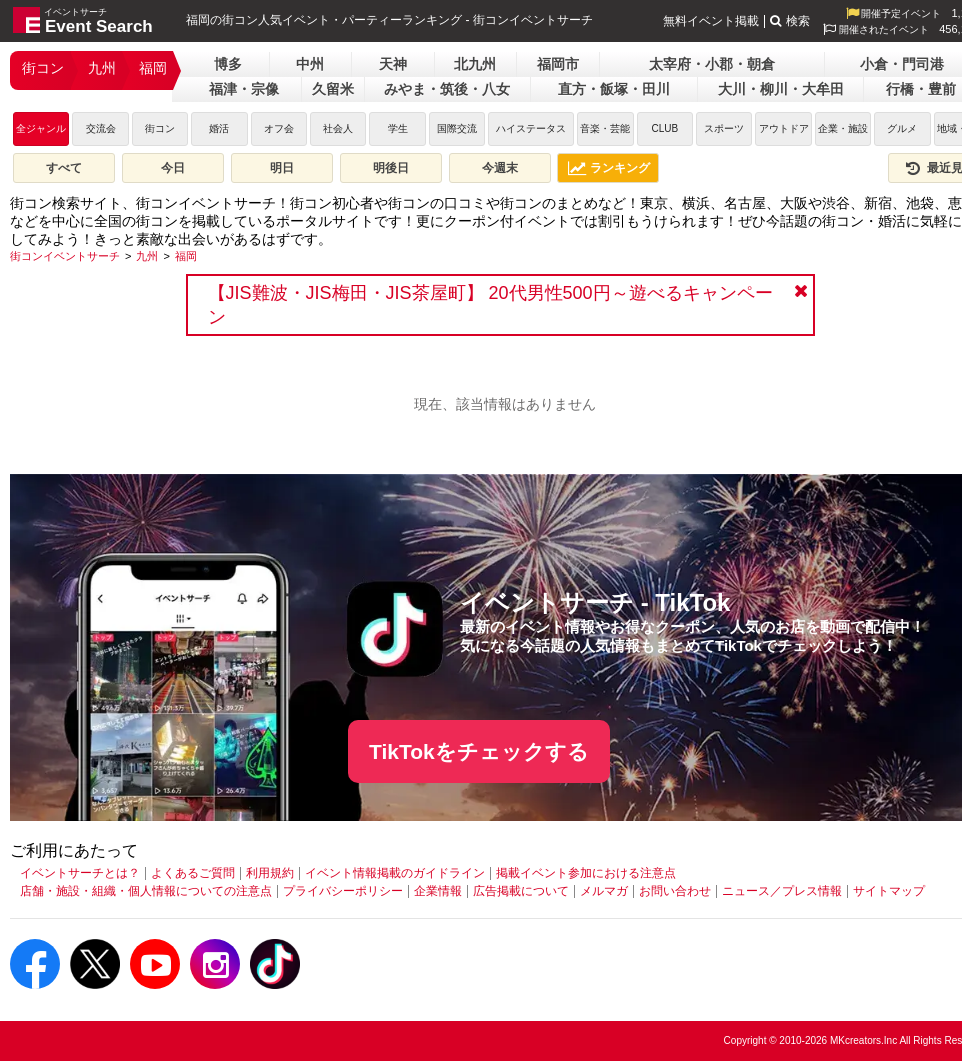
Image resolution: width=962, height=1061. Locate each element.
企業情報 (438, 891)
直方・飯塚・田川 (614, 89)
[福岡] (186, 256)
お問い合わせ (675, 891)
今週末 (500, 168)
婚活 (219, 128)
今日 (173, 168)
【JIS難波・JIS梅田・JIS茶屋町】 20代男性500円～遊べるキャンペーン (490, 305)
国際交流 (457, 128)
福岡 (153, 68)
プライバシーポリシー (343, 891)
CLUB (664, 128)
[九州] (147, 256)
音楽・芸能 (605, 128)
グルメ (902, 128)
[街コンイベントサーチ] (65, 256)
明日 (282, 168)
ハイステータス (531, 128)
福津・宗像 (244, 89)
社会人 (338, 128)
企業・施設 (843, 128)
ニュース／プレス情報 (782, 891)
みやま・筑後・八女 (447, 89)
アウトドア (784, 128)
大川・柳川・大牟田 (781, 89)
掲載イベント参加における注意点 (586, 873)
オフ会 (279, 128)
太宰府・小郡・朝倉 (712, 64)
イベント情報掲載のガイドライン (395, 873)
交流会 (101, 128)
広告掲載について (521, 891)
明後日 (391, 168)
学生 (398, 128)
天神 (393, 64)
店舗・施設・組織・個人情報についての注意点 (146, 891)
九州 (102, 68)
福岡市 (558, 64)
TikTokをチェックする (479, 751)
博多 (228, 64)
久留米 (333, 89)
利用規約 (270, 873)
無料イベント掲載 (711, 21)
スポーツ (724, 128)
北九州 (475, 64)
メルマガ (604, 891)
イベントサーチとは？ (80, 873)
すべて (64, 168)
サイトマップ (889, 891)
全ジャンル (41, 128)
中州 (310, 64)
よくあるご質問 (193, 873)
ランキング (609, 168)
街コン (43, 68)
